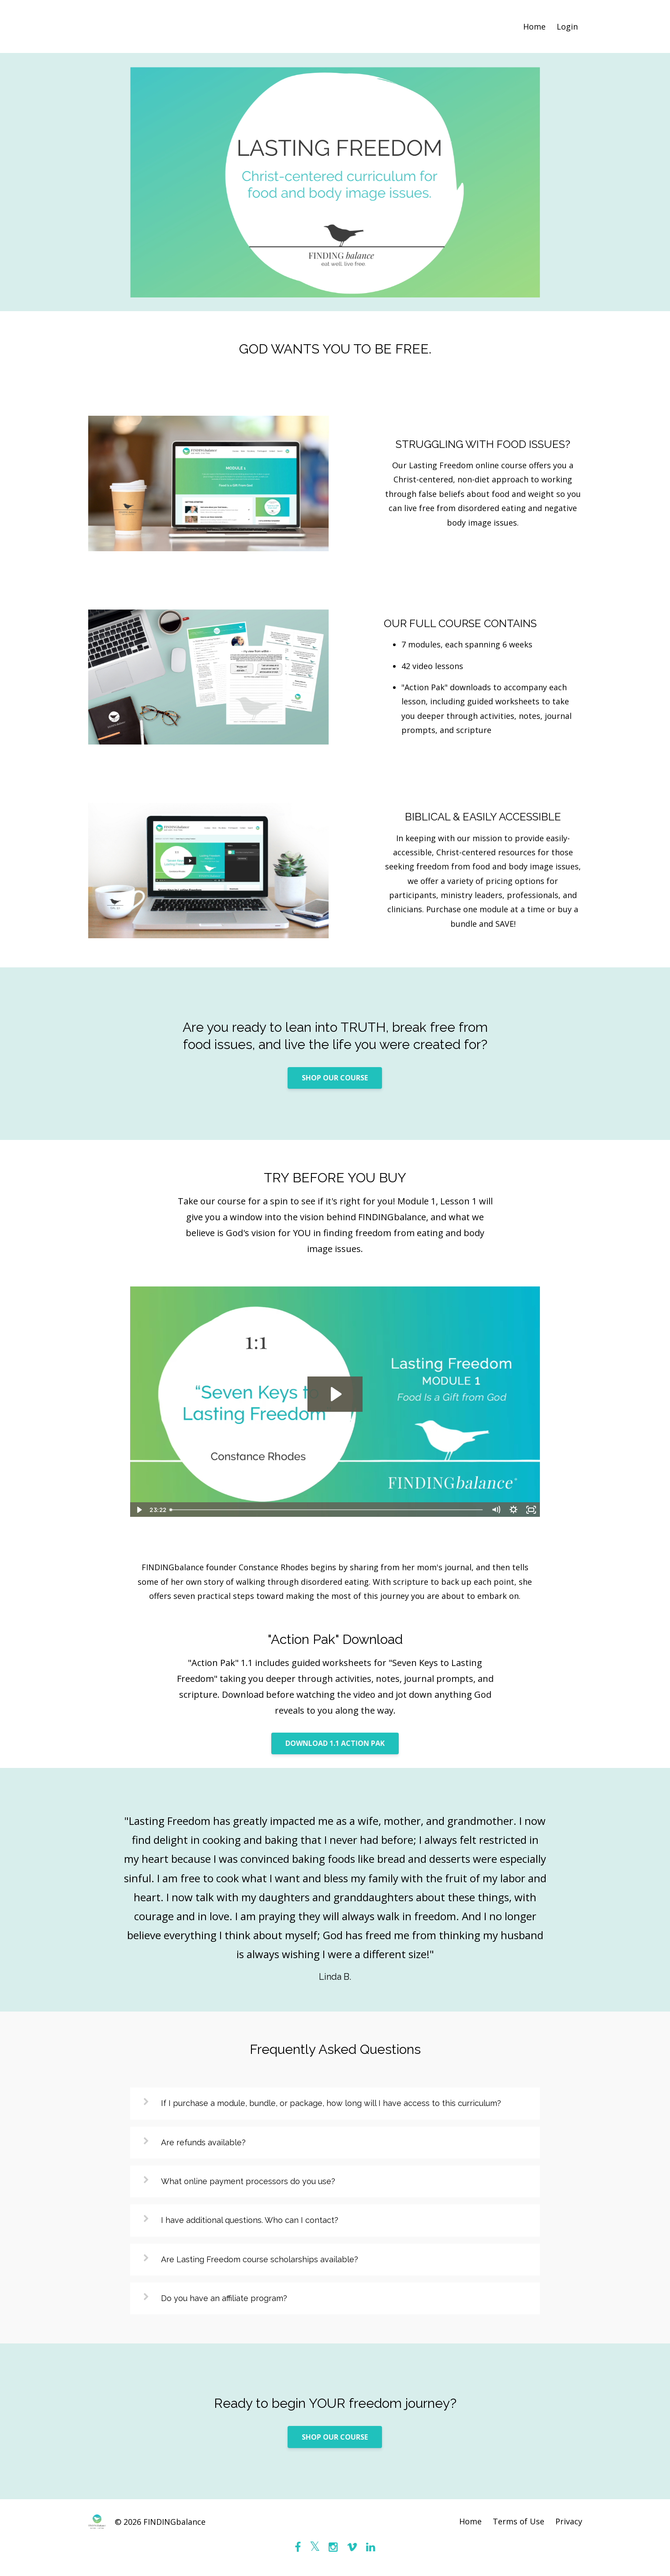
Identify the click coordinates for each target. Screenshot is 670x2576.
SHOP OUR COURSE (335, 1078)
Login (567, 26)
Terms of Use (518, 2521)
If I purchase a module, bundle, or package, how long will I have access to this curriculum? (331, 2103)
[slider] (327, 1509)
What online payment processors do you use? (248, 2181)
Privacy (568, 2521)
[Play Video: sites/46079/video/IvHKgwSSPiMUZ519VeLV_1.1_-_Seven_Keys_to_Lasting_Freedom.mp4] (335, 1394)
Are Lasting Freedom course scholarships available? (259, 2259)
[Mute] (496, 1509)
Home (534, 26)
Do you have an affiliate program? (224, 2298)
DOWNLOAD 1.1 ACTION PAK (335, 1743)
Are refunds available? (203, 2142)
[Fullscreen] (531, 1509)
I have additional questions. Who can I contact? (249, 2220)
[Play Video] (138, 1509)
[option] (335, 1889)
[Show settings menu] (514, 1509)
